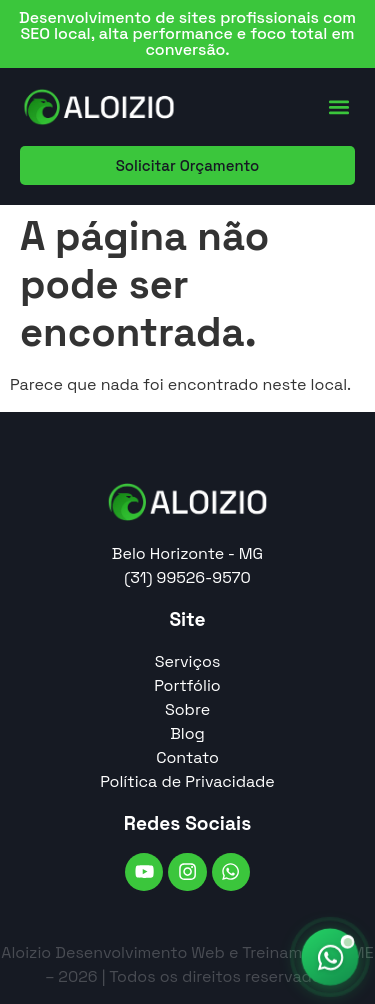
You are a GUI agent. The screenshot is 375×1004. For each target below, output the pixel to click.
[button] (338, 107)
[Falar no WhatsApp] (330, 957)
